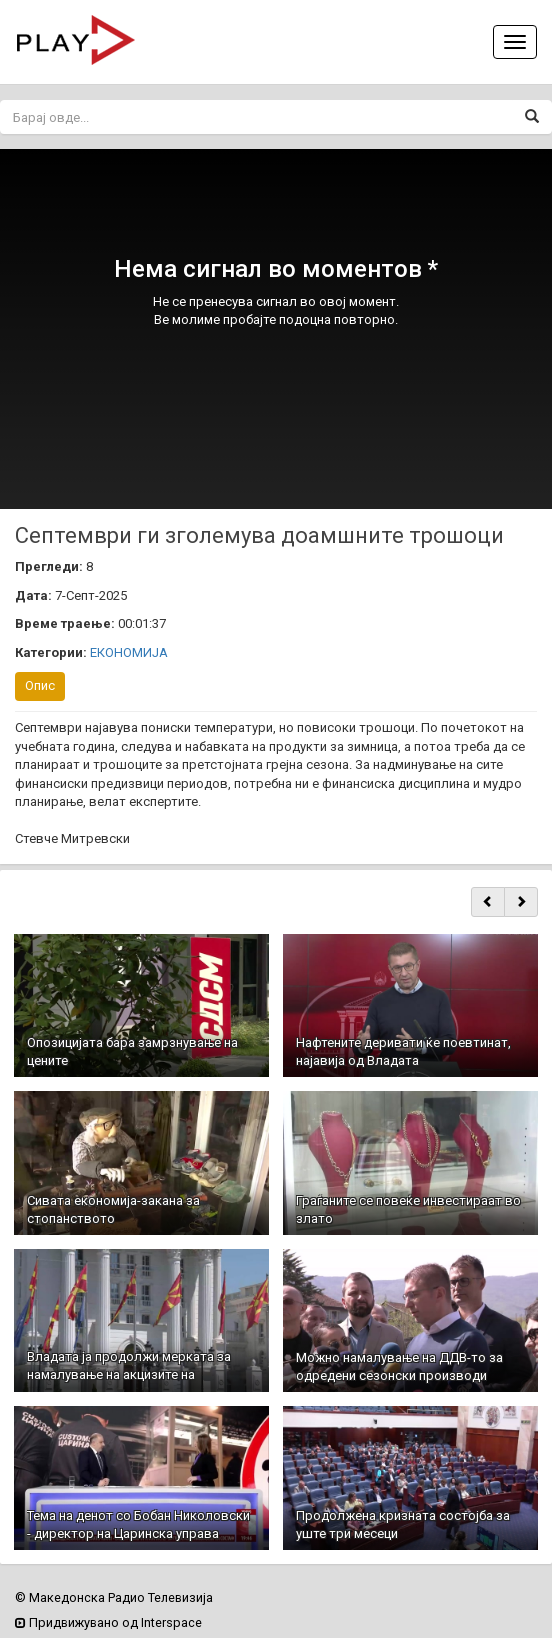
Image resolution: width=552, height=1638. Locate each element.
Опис (40, 685)
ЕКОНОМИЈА (129, 652)
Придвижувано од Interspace (108, 1622)
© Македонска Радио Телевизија (114, 1597)
